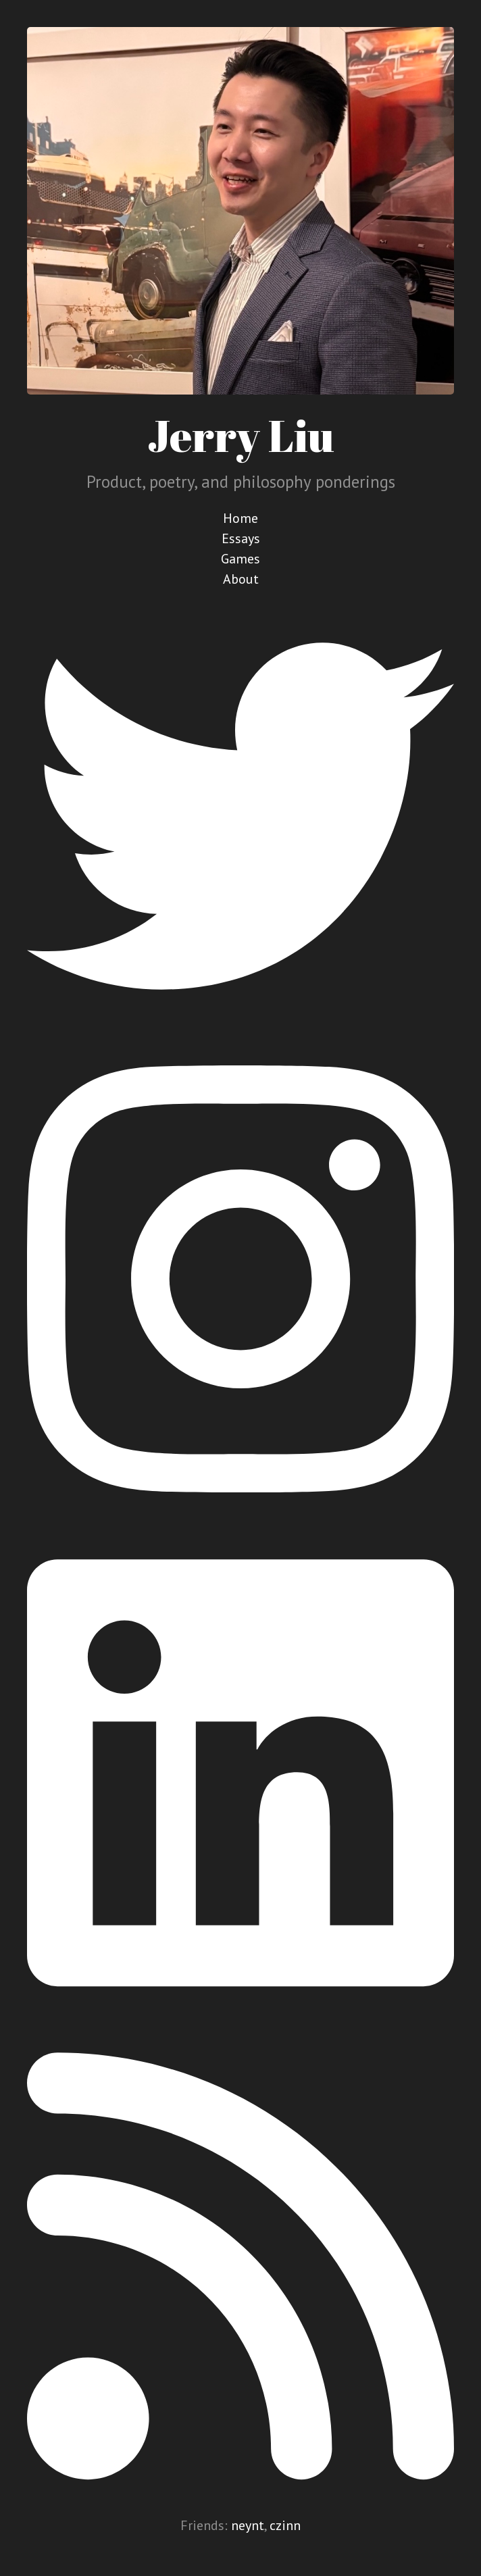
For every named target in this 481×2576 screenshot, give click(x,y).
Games (240, 558)
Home (240, 518)
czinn (285, 2525)
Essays (241, 538)
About (241, 579)
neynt (247, 2525)
